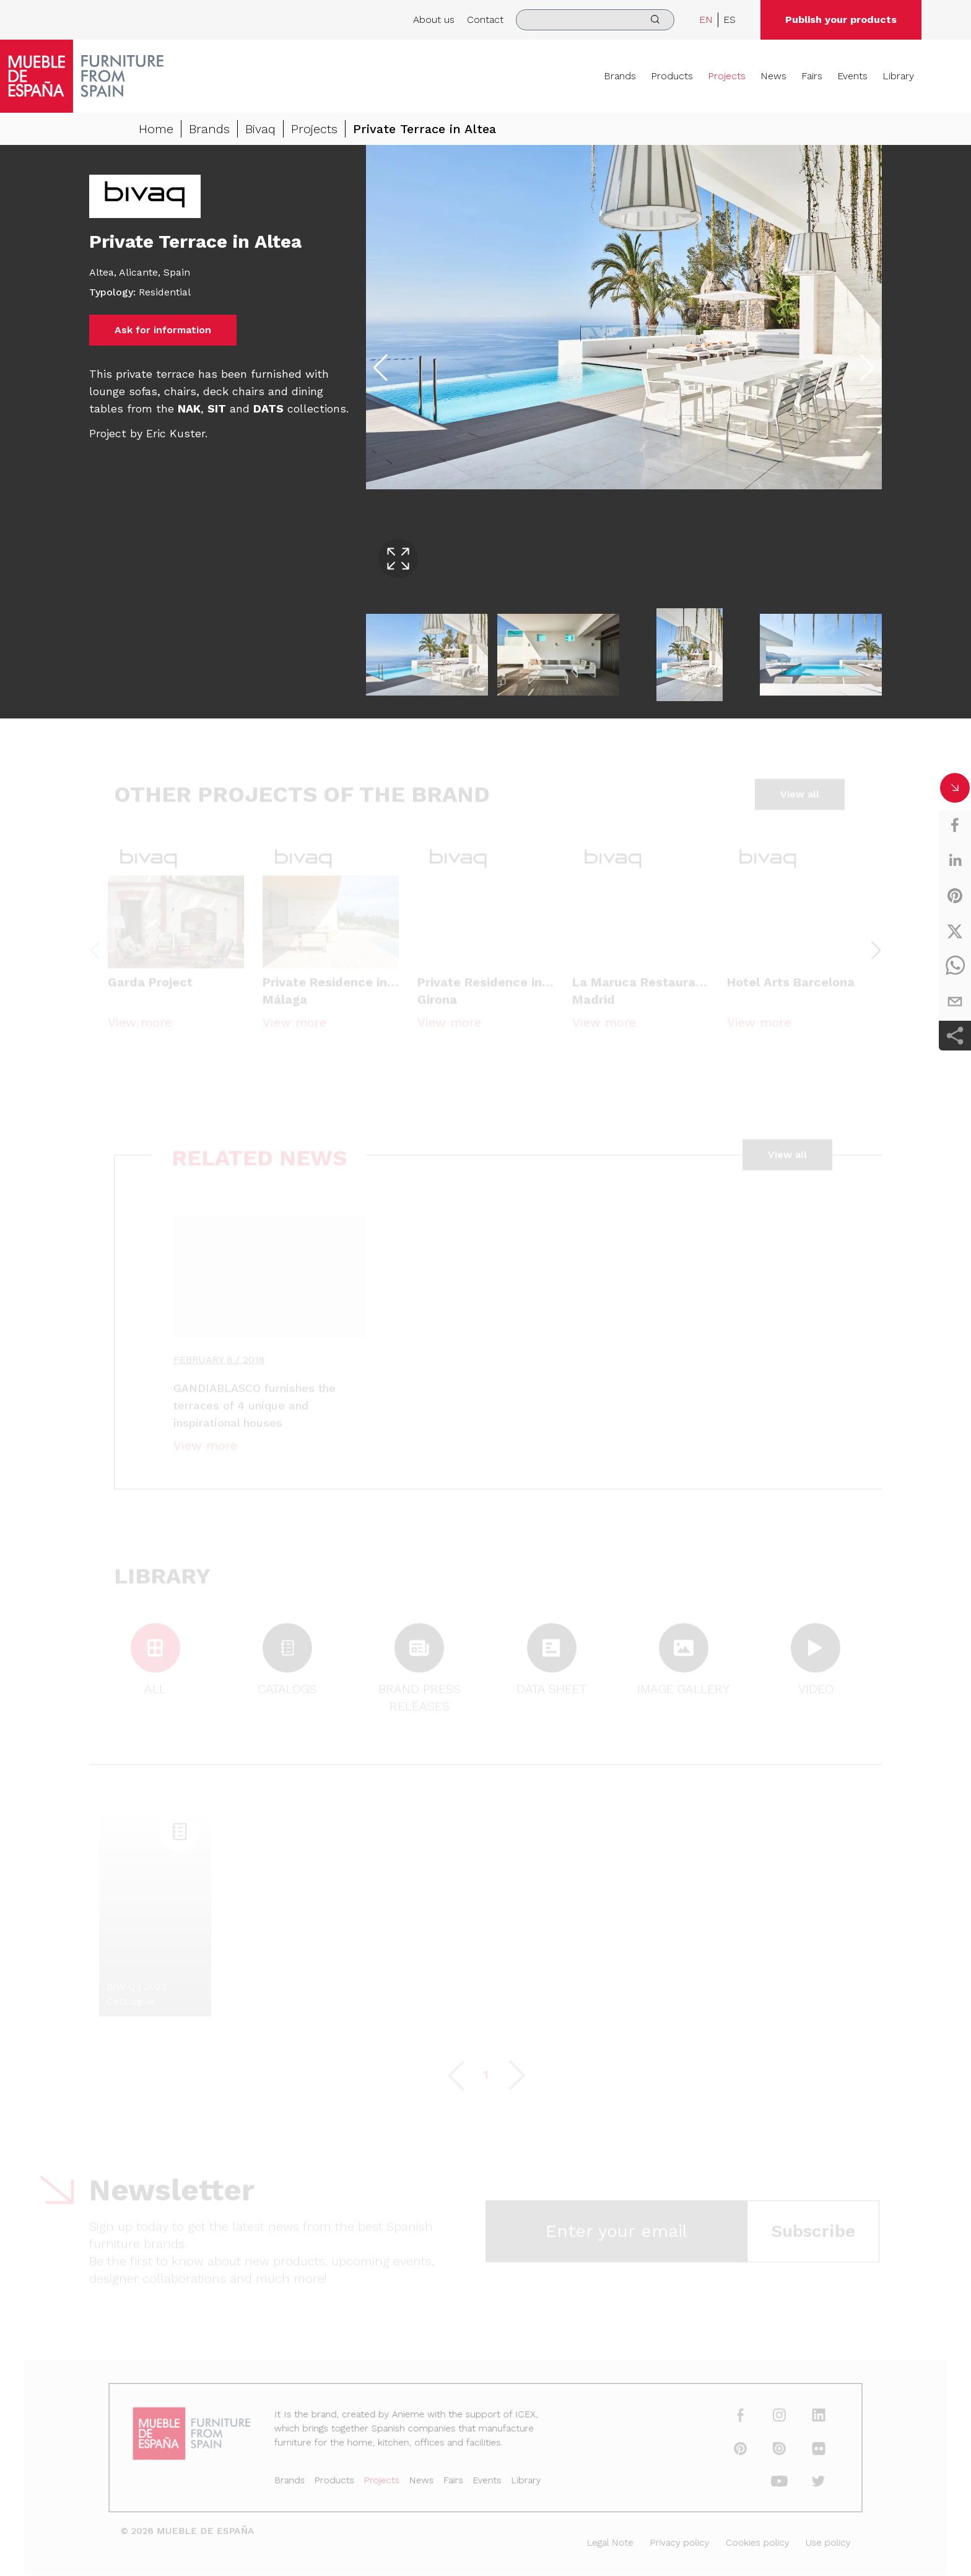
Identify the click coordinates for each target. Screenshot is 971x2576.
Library (898, 76)
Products (672, 76)
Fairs (811, 76)
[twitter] (955, 931)
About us (434, 19)
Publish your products (841, 19)
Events (852, 76)
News (773, 76)
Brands (620, 76)
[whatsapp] (955, 966)
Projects (727, 76)
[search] (595, 19)
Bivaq (260, 128)
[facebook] (955, 825)
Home (156, 128)
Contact (485, 19)
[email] (955, 1001)
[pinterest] (955, 895)
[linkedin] (955, 860)
